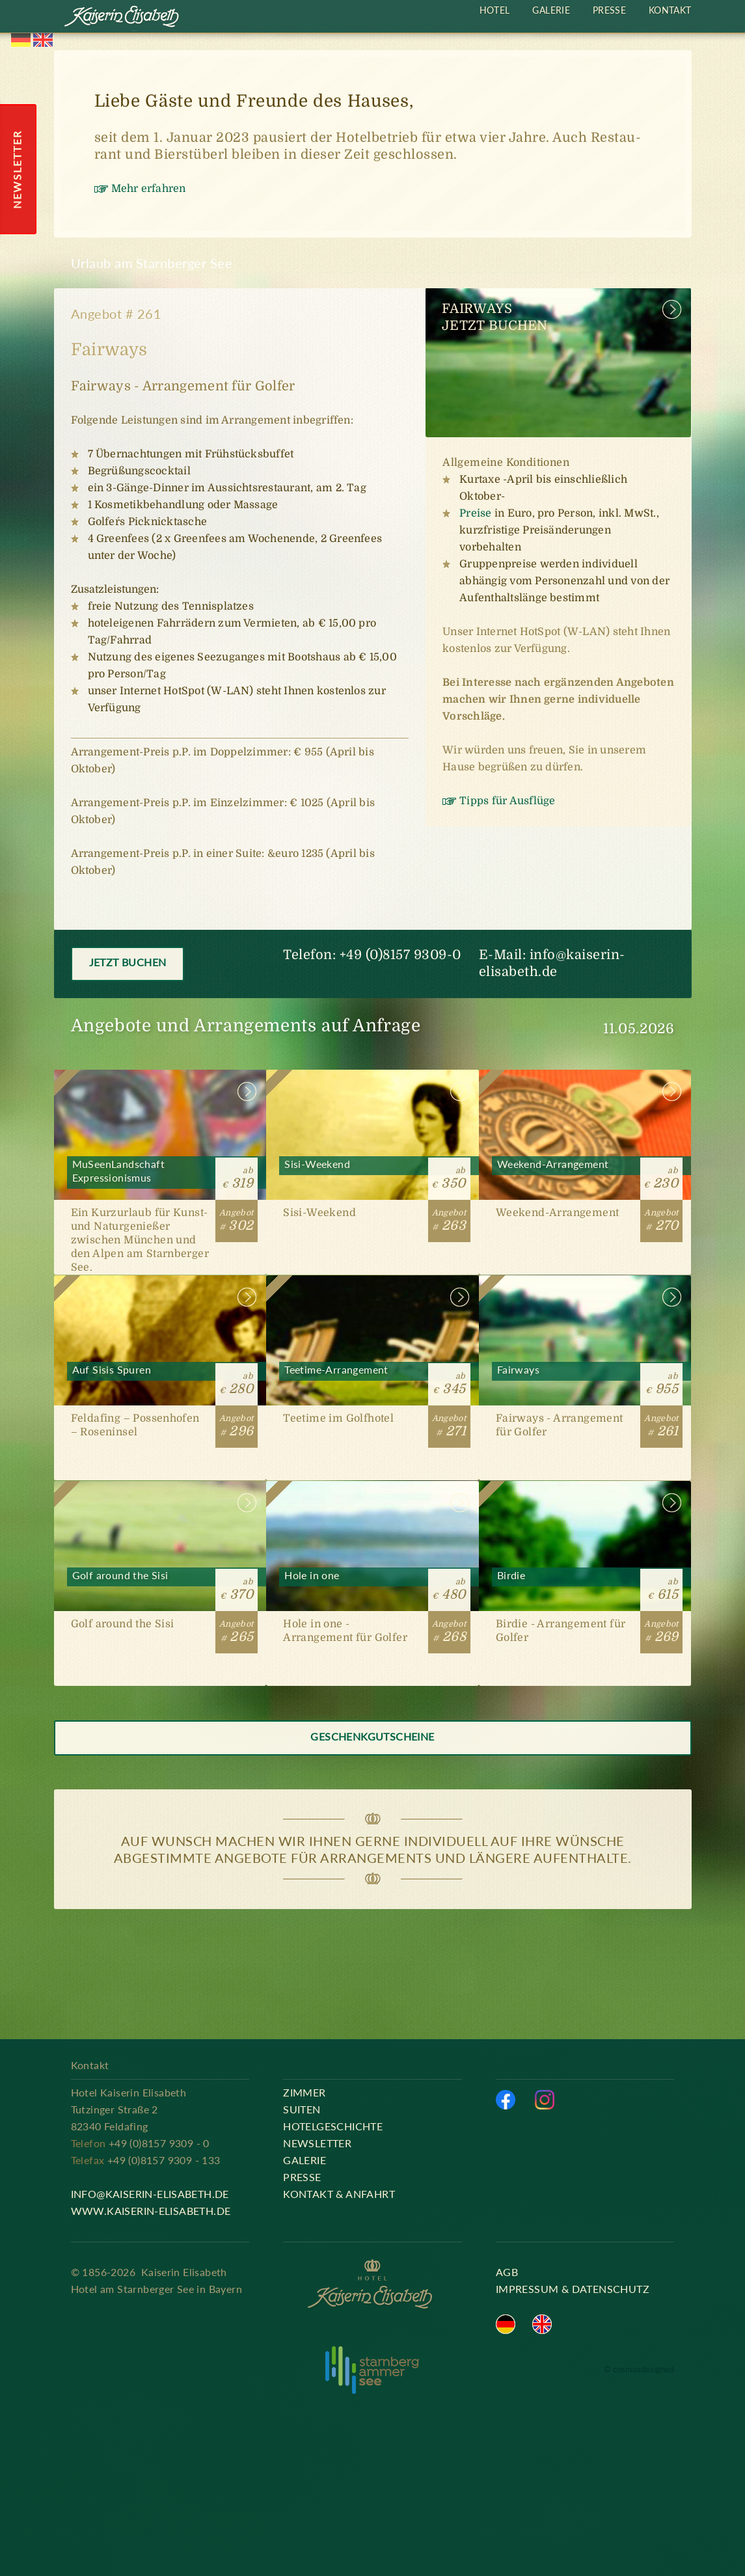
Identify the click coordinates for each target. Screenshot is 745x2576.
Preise (475, 513)
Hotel (495, 10)
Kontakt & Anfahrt (339, 2194)
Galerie (550, 10)
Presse (609, 10)
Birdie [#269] (585, 1583)
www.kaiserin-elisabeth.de (151, 2210)
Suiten (301, 2109)
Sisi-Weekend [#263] (372, 1172)
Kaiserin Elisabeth (122, 18)
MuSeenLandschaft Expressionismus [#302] (160, 1172)
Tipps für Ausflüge (507, 801)
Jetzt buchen (128, 962)
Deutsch (20, 40)
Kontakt (670, 10)
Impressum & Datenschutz (572, 2289)
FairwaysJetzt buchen (495, 317)
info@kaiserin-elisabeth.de (150, 2194)
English (43, 40)
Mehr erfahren (148, 189)
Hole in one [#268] (372, 1583)
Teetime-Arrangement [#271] (372, 1377)
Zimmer (304, 2092)
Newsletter (317, 2143)
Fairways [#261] (585, 1377)
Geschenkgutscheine (372, 1736)
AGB (507, 2272)
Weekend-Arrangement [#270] (585, 1172)
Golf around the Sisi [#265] (160, 1583)
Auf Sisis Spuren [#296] (160, 1377)
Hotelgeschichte (333, 2126)
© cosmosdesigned (639, 2369)
